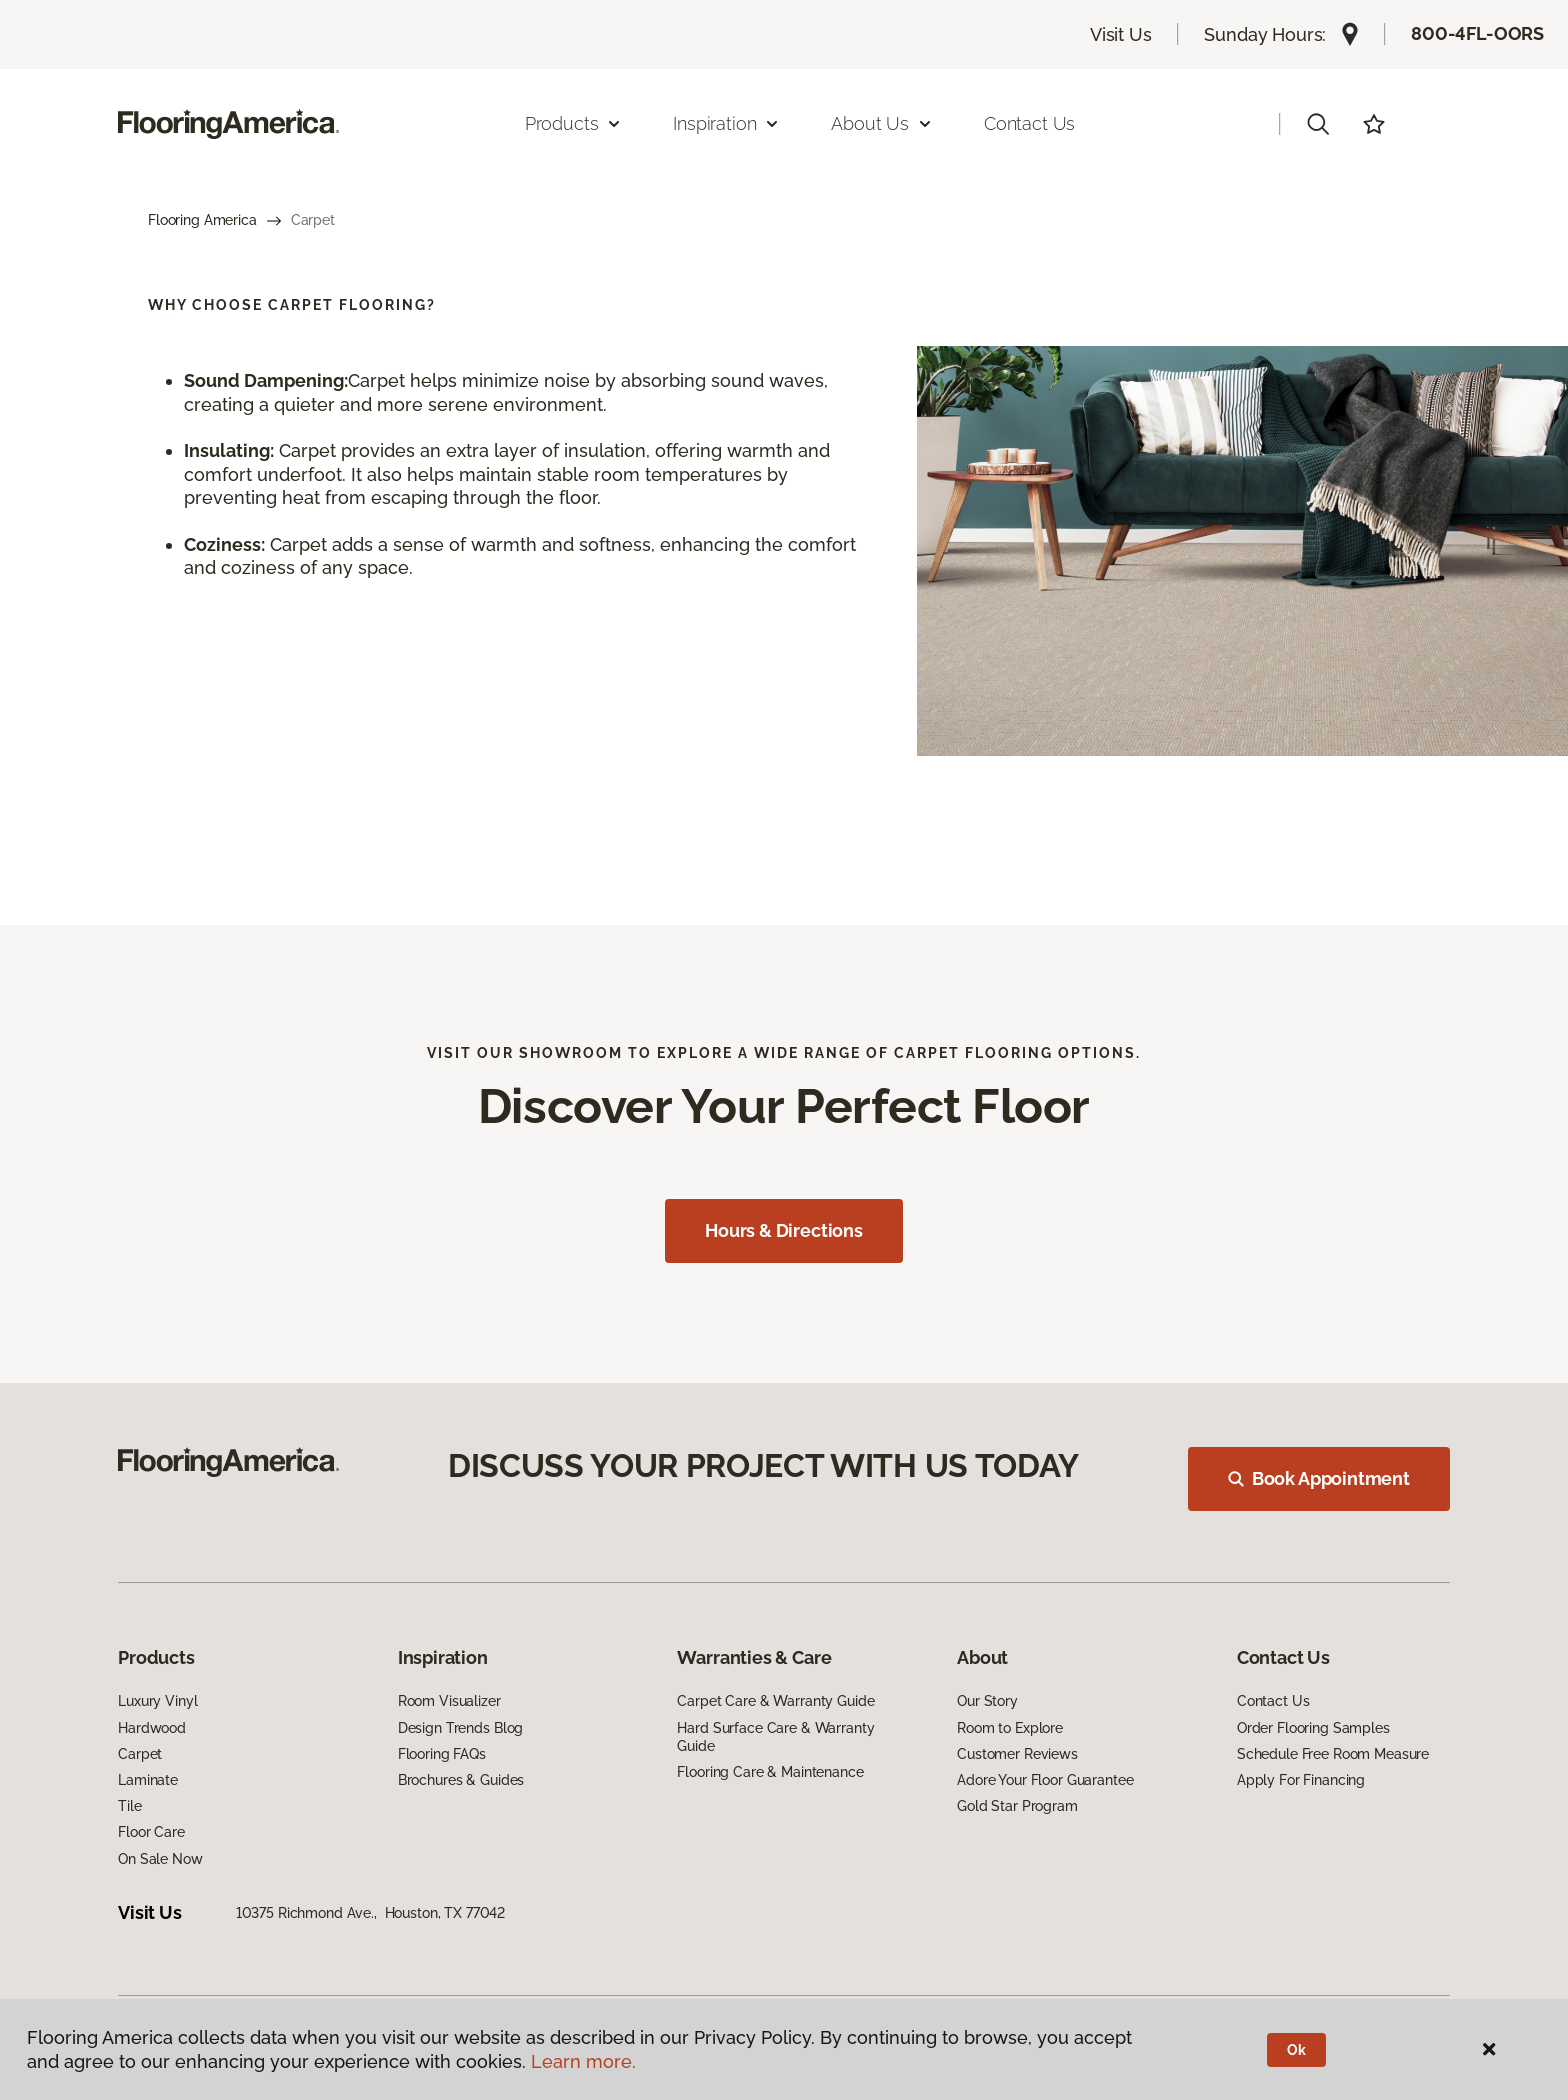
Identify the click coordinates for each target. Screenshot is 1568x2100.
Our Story (987, 1701)
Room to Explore (1010, 1728)
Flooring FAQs (442, 1754)
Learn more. (583, 2061)
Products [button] (574, 123)
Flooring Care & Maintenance (770, 1772)
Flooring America (202, 220)
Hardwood (152, 1728)
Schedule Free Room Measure (1333, 1754)
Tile (129, 1806)
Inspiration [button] (726, 123)
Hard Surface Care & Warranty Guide (775, 1737)
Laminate (148, 1780)
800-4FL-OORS (1477, 33)
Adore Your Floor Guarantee (1045, 1780)
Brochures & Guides (461, 1780)
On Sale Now (160, 1859)
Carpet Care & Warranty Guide (775, 1701)
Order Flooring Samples (1313, 1728)
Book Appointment (1319, 1478)
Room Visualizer (449, 1701)
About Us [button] (882, 123)
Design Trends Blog (460, 1728)
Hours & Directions (784, 1230)
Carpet (140, 1754)
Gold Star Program (1017, 1806)
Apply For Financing (1301, 1780)
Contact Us (1029, 123)
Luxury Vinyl (157, 1701)
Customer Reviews (1017, 1754)
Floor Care (151, 1832)
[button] (1318, 124)
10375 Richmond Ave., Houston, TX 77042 (371, 1913)
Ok (1296, 2050)
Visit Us (1121, 34)
